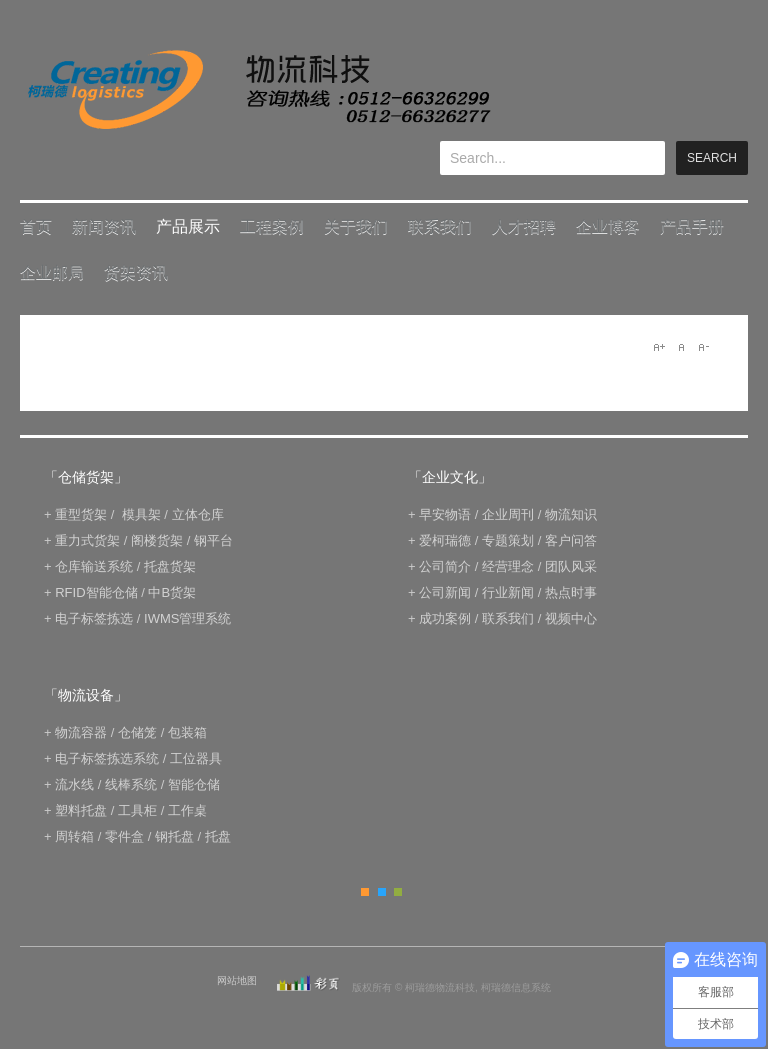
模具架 (141, 514)
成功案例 (445, 618)
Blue (382, 892)
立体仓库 (198, 514)
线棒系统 (131, 784)
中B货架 (172, 592)
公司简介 (445, 566)
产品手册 (692, 226)
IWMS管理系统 (187, 618)
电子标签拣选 (94, 618)
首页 (36, 226)
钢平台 (213, 540)
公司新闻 (445, 592)
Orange (365, 892)
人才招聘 (524, 226)
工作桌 (187, 810)
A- (703, 347)
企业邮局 (52, 272)
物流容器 (81, 732)
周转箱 (74, 836)
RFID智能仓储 (96, 592)
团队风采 (571, 566)
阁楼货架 (157, 540)
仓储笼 (137, 732)
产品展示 (188, 226)
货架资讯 (136, 272)
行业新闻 (508, 592)
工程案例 (272, 226)
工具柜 (137, 810)
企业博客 (608, 226)
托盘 (218, 836)
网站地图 (237, 980)
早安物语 (445, 514)
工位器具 (196, 758)
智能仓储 (194, 784)
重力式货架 (87, 540)
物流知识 (571, 514)
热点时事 (571, 592)
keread (257, 89)
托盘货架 (170, 566)
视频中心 (571, 618)
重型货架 (81, 514)
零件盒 (124, 836)
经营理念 (508, 566)
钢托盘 (174, 836)
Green (398, 892)
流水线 (74, 784)
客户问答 (571, 540)
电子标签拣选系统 (106, 758)
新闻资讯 (104, 226)
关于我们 (356, 226)
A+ (659, 347)
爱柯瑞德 (445, 540)
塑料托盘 (81, 810)
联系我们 (440, 226)
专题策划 (508, 540)
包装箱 (187, 732)
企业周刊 (508, 514)
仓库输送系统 (94, 566)
